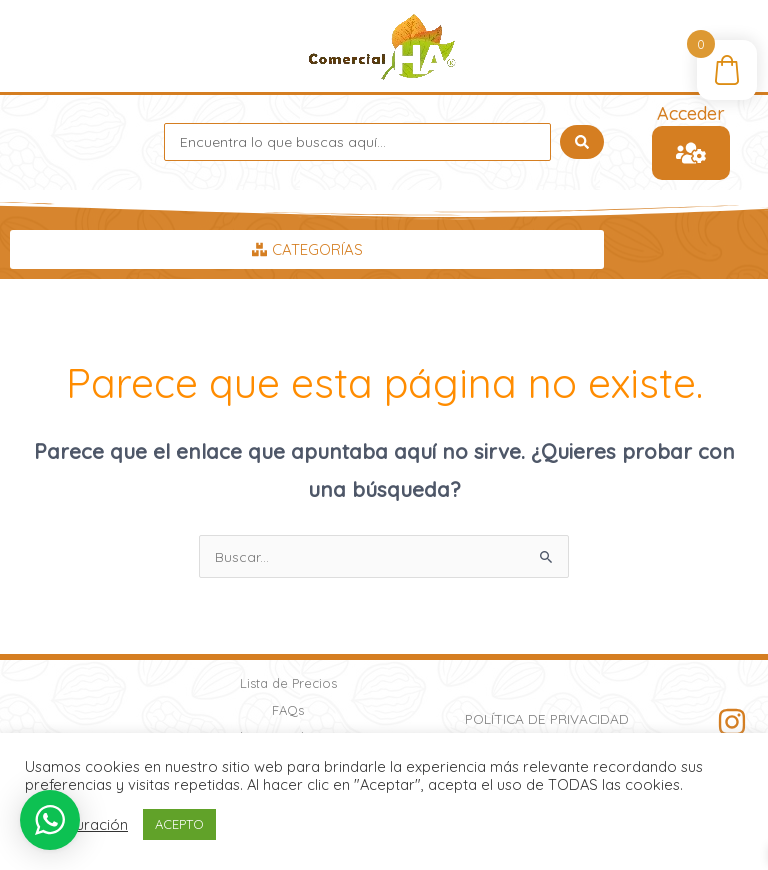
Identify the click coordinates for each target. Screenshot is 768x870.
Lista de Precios (288, 683)
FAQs (288, 710)
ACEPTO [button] (179, 824)
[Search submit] (582, 142)
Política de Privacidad (547, 718)
